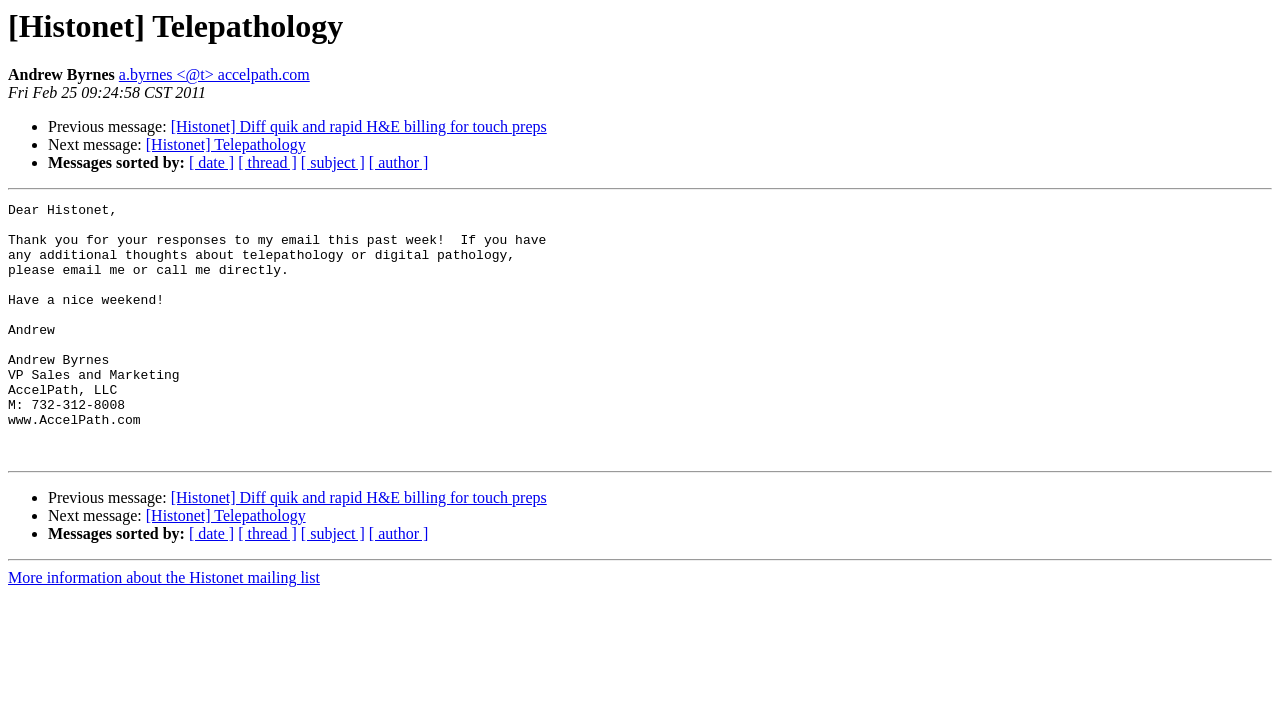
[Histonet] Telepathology (226, 144)
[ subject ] (333, 162)
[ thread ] (267, 162)
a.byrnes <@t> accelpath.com (214, 74)
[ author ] (399, 162)
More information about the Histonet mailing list (164, 628)
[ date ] (211, 162)
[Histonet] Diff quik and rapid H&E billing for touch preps (359, 126)
